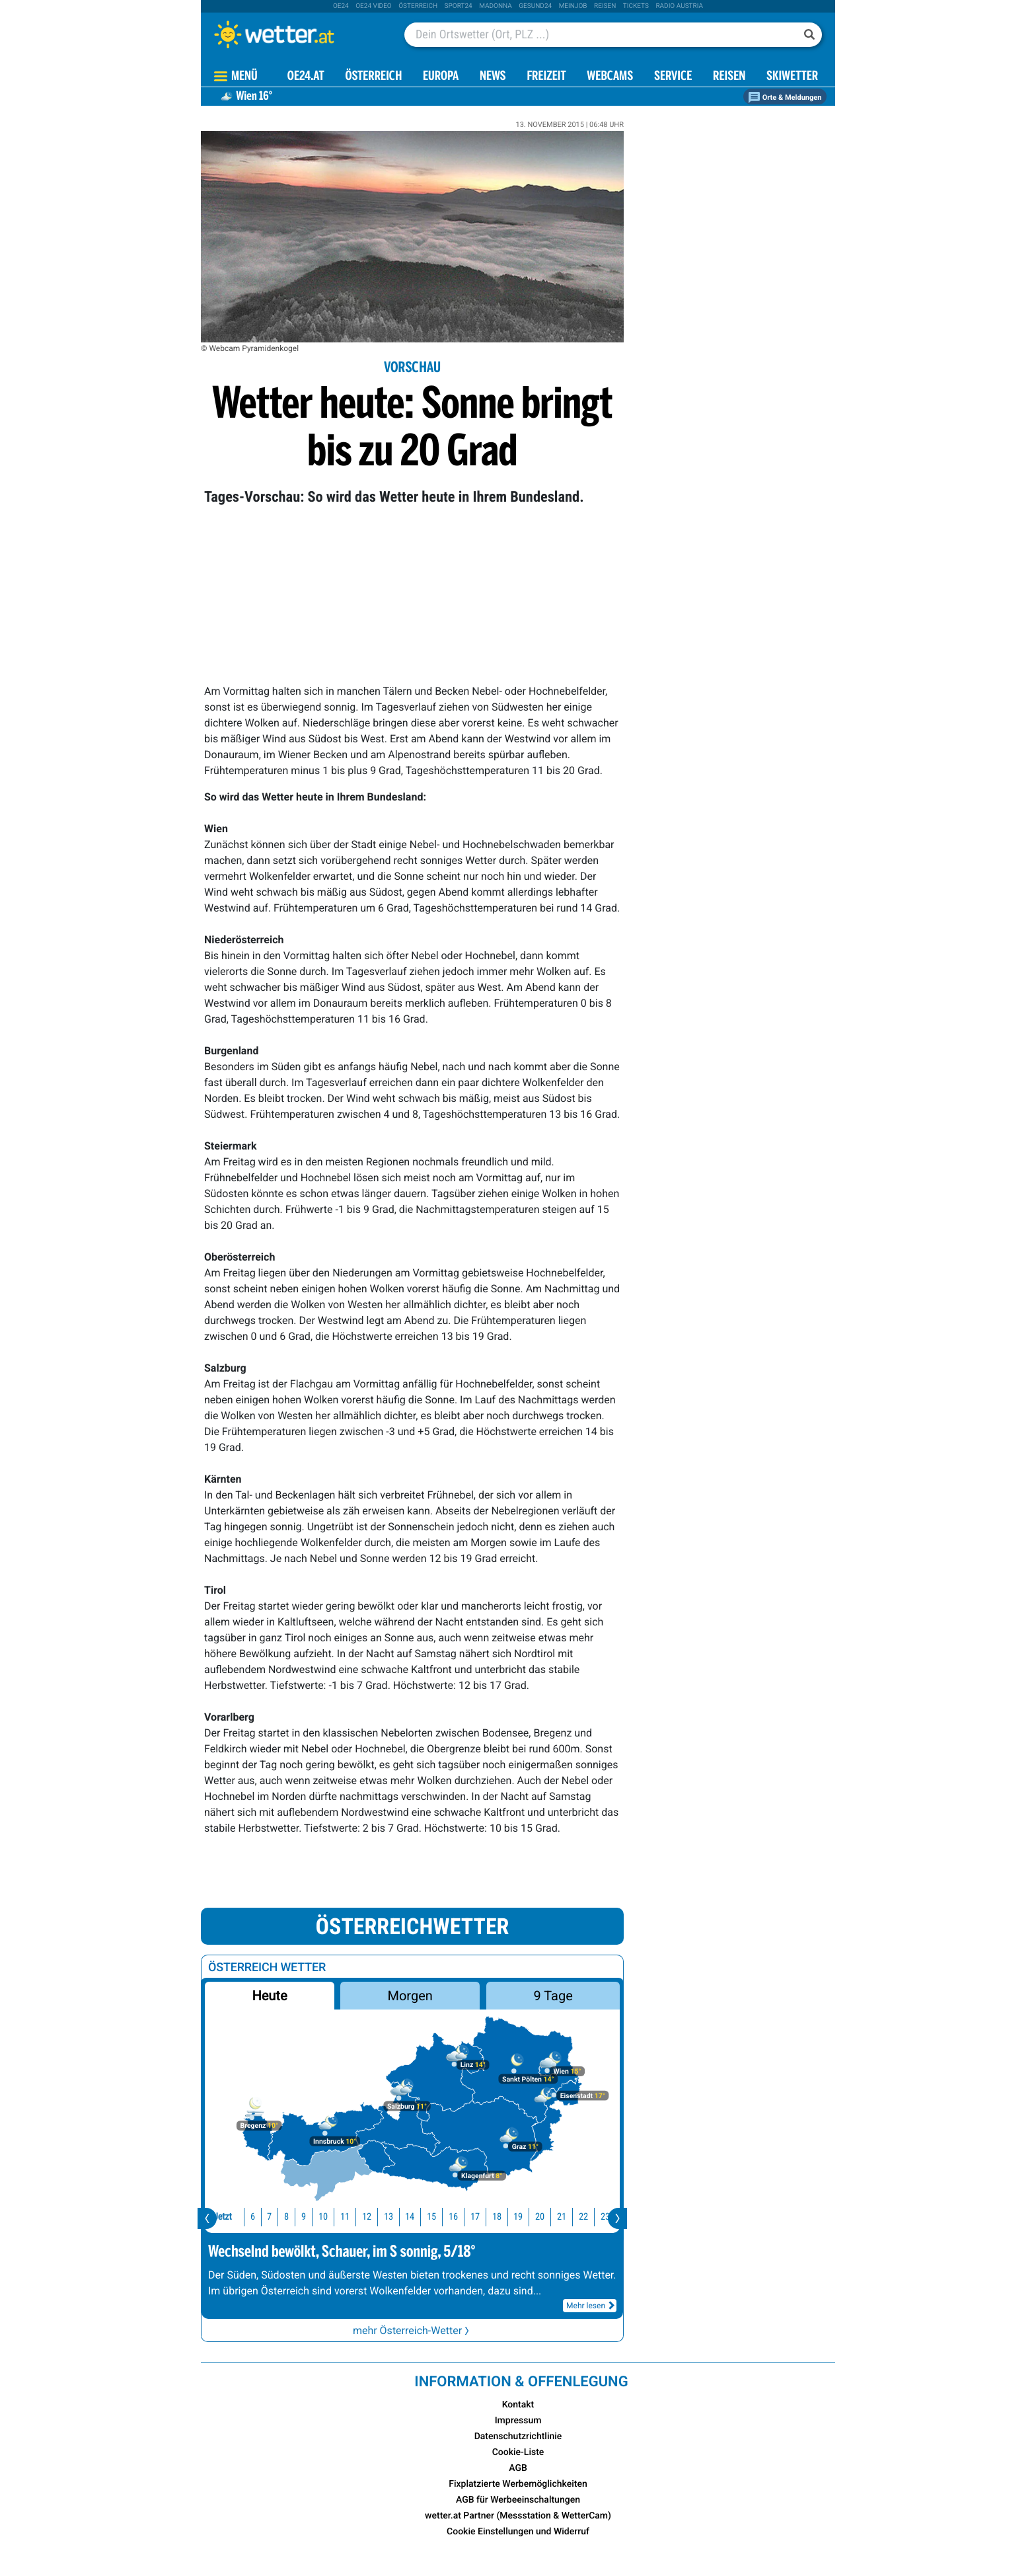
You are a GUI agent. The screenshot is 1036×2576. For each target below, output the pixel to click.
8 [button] (272, 2216)
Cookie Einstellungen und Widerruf (518, 2531)
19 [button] (503, 2216)
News (493, 77)
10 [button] (308, 2216)
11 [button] (330, 2216)
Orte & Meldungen (785, 97)
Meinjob (573, 6)
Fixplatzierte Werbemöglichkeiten (518, 2484)
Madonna (495, 6)
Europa (441, 77)
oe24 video (373, 6)
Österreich (417, 6)
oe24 (341, 6)
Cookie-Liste (518, 2452)
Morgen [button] (410, 1996)
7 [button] (254, 2216)
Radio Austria (679, 6)
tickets (636, 6)
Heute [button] (269, 1996)
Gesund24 (535, 6)
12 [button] (352, 2216)
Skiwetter (792, 77)
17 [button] (460, 2216)
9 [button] (289, 2216)
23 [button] (590, 2216)
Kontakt (518, 2405)
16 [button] (438, 2216)
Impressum (518, 2420)
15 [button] (417, 2216)
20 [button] (525, 2216)
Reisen (605, 6)
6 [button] (238, 2216)
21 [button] (547, 2216)
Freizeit (546, 77)
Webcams (610, 77)
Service (673, 77)
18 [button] (482, 2216)
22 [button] (569, 2216)
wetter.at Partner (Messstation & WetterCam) (518, 2516)
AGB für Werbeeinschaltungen (518, 2500)
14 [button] (395, 2216)
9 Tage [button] (552, 1996)
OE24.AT (305, 77)
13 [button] (374, 2216)
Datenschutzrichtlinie (518, 2436)
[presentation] (207, 2218)
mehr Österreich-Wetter (412, 2330)
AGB (518, 2468)
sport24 (458, 6)
